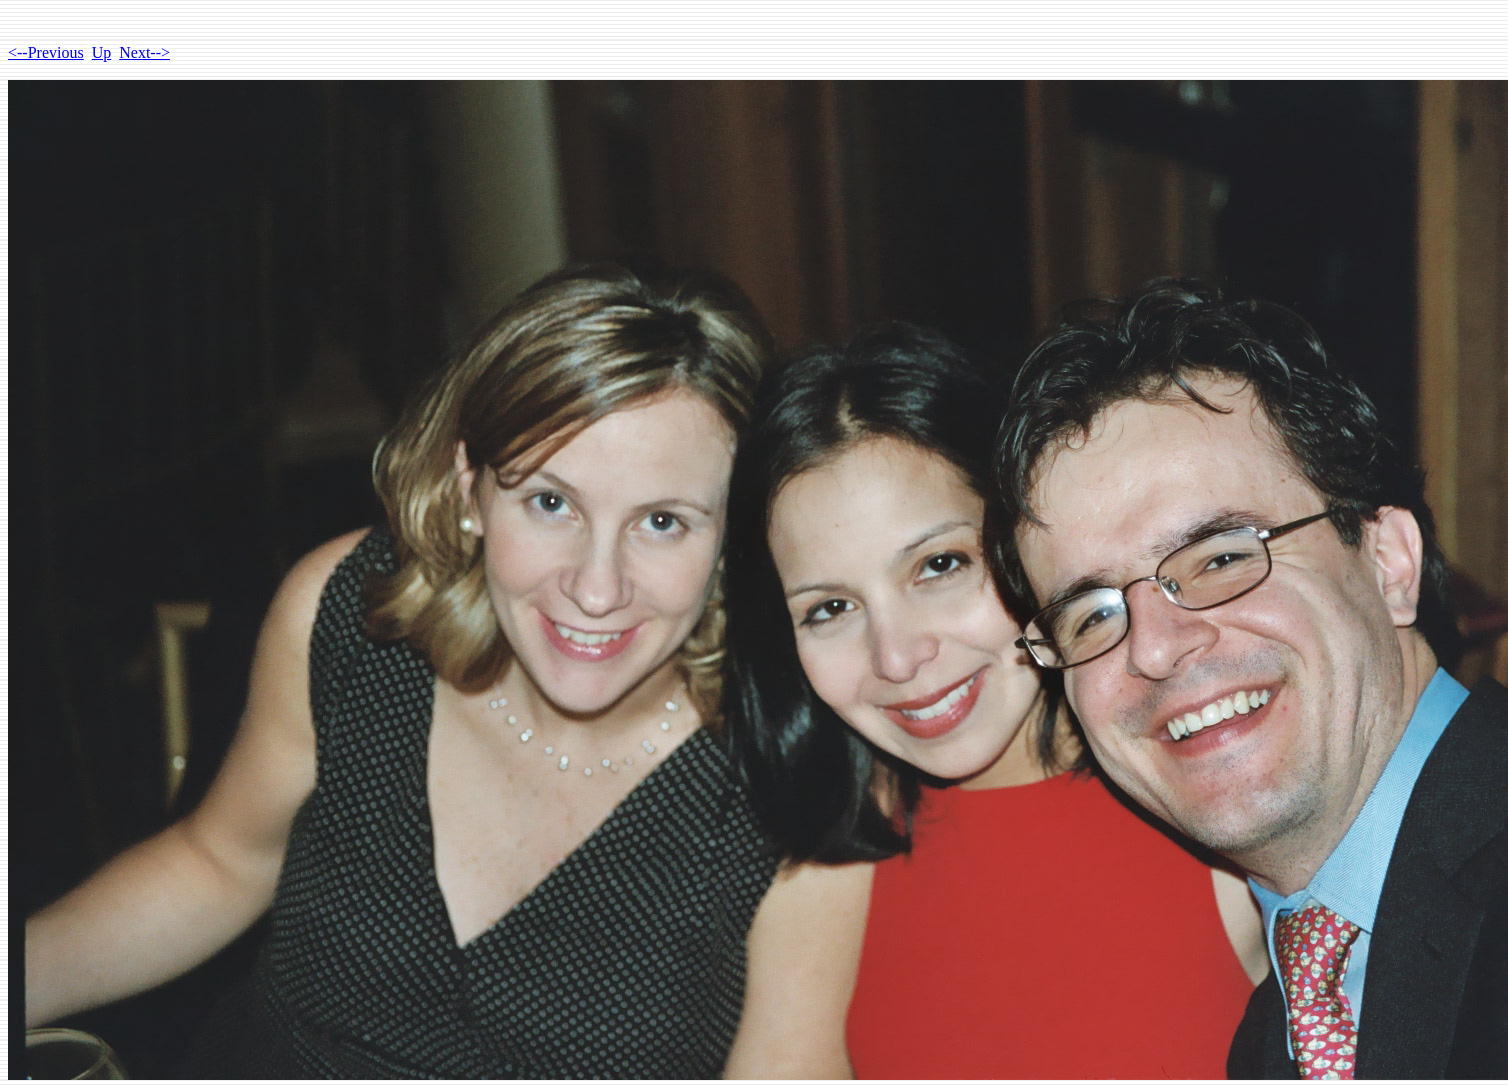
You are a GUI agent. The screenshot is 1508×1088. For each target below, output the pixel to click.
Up (102, 52)
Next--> (144, 52)
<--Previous (46, 52)
